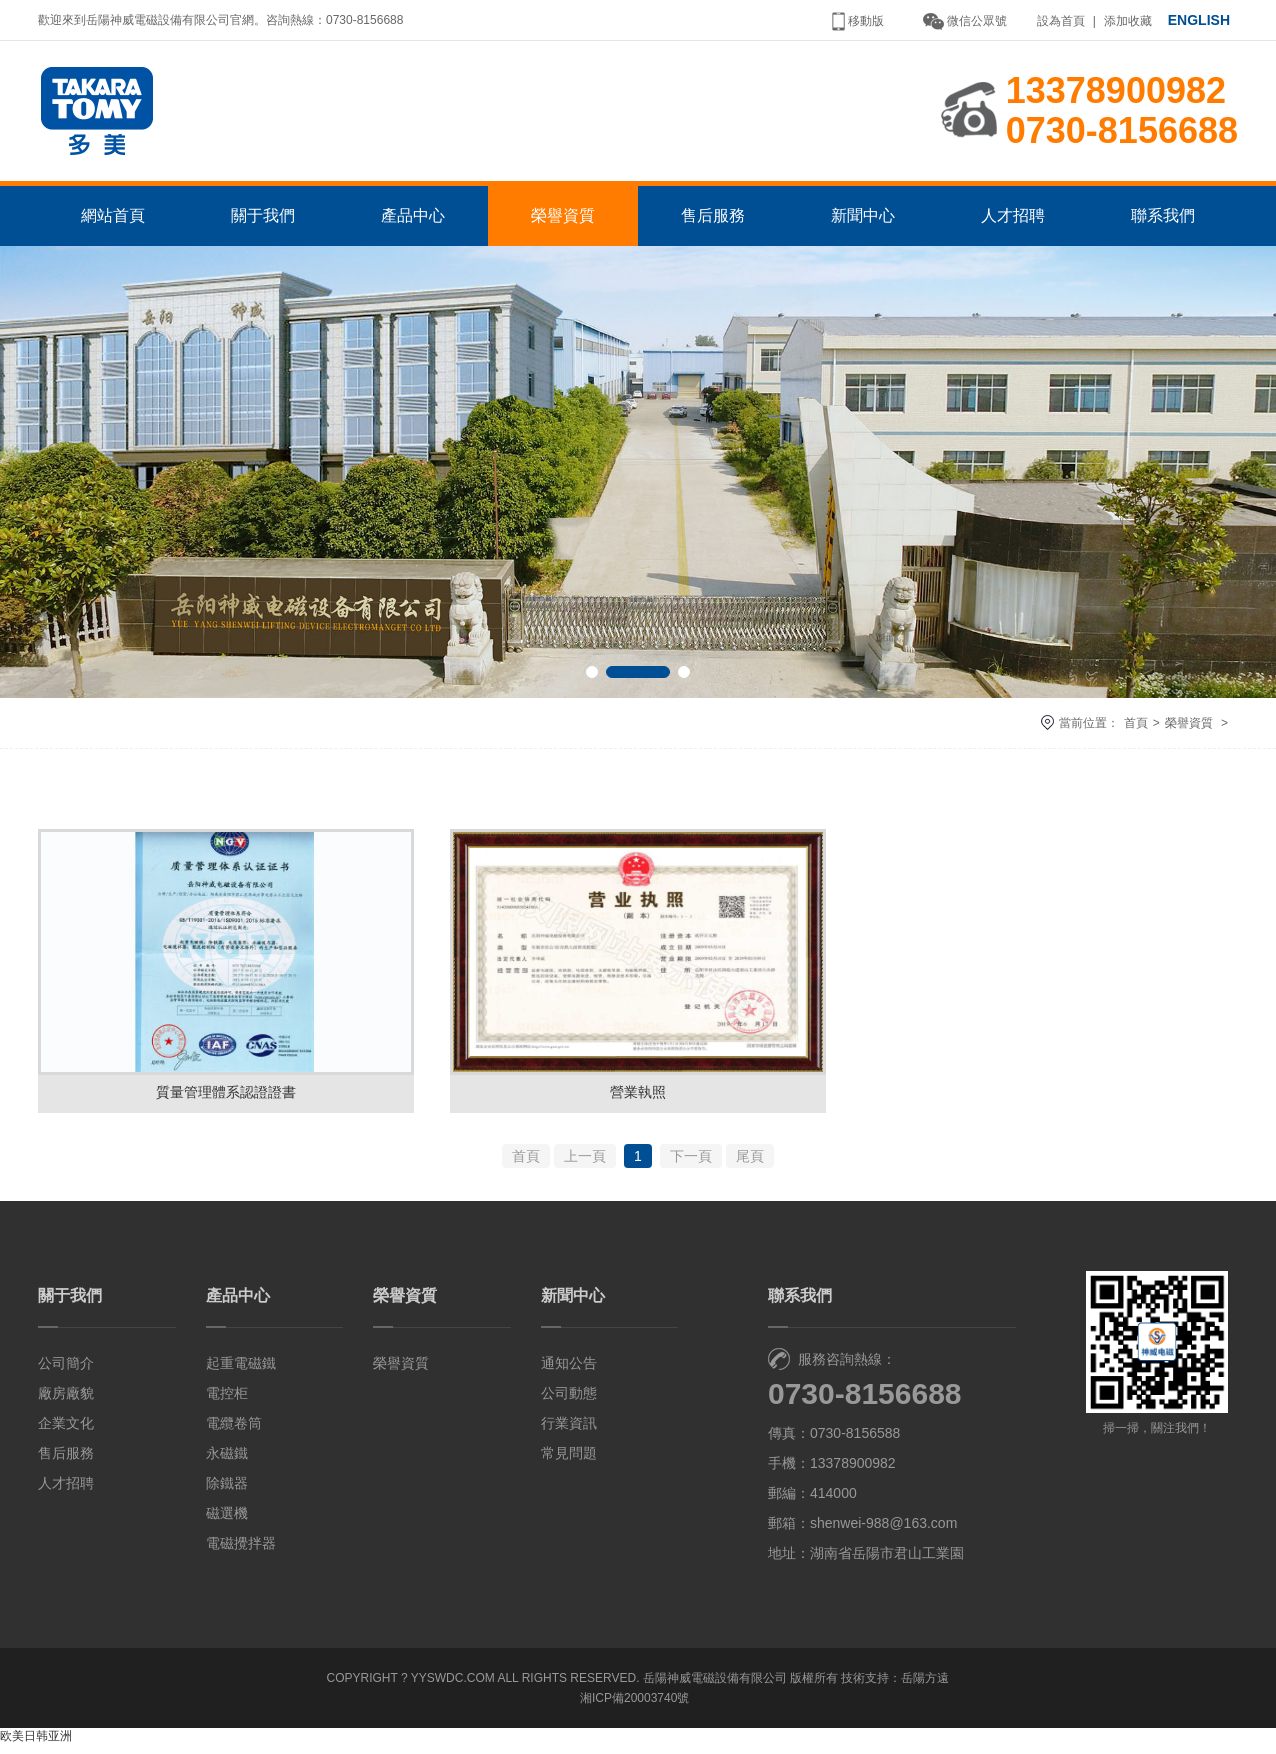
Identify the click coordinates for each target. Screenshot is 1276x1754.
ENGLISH (1199, 20)
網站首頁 (113, 222)
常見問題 (569, 1462)
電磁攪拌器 (241, 1552)
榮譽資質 (563, 222)
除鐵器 (227, 1492)
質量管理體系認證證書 (226, 1100)
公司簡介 (66, 1372)
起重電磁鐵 (241, 1372)
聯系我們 (1163, 222)
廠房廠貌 (66, 1402)
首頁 (1136, 730)
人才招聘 (1013, 222)
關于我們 (263, 222)
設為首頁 (1061, 21)
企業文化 (66, 1432)
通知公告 (569, 1372)
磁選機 (227, 1522)
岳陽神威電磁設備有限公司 (715, 1687)
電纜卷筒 (234, 1432)
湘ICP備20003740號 (634, 1707)
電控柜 (227, 1402)
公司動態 (569, 1402)
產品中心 (413, 222)
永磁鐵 (227, 1462)
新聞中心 (863, 222)
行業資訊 (569, 1432)
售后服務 (713, 222)
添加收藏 (1128, 21)
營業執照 (638, 1100)
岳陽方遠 (925, 1687)
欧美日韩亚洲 (36, 1745)
